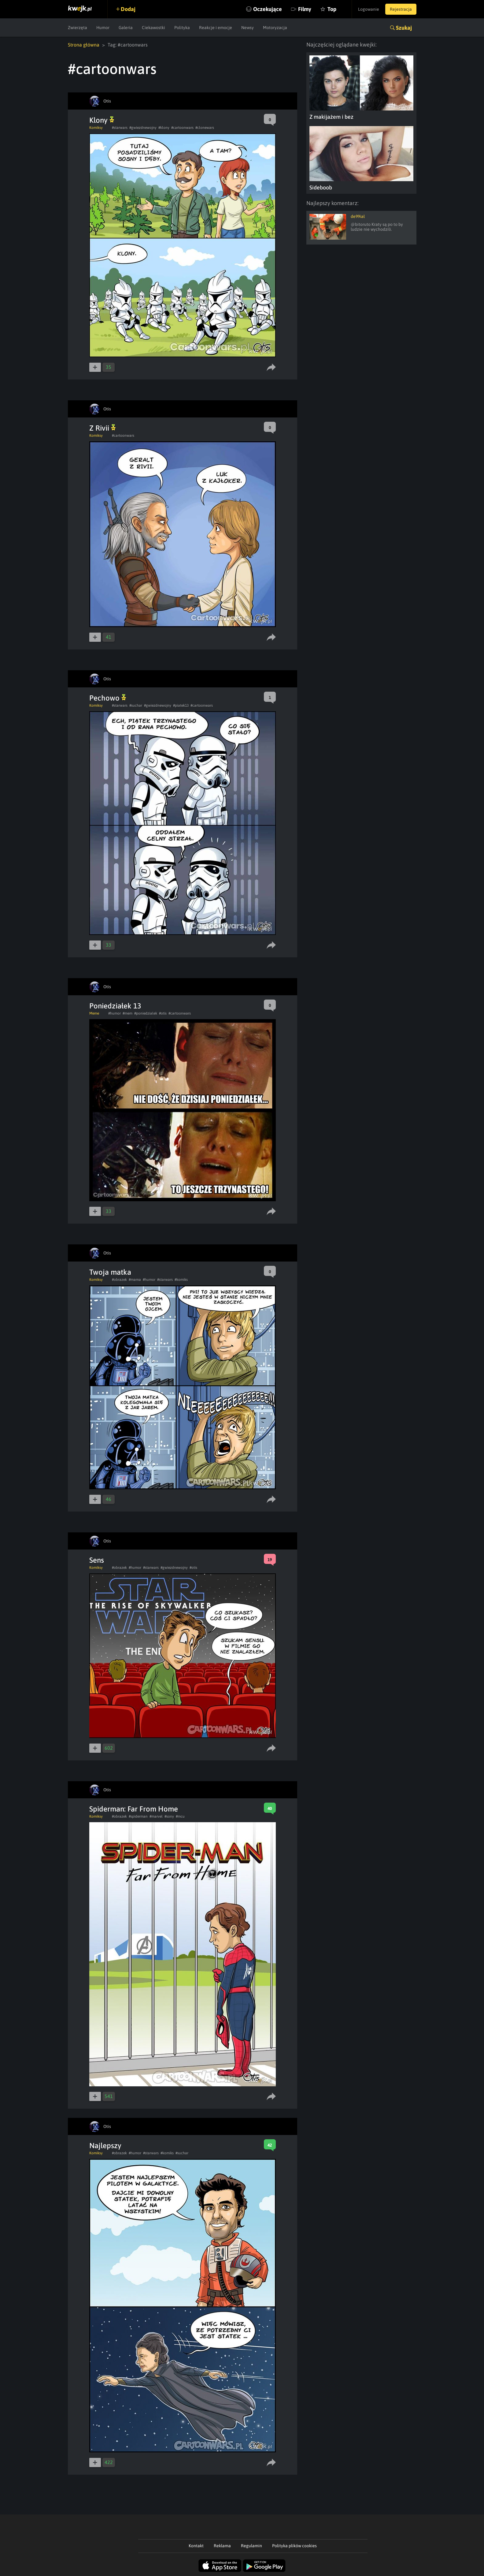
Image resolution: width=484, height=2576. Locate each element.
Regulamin (251, 2545)
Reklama (222, 2545)
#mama (135, 1279)
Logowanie (368, 9)
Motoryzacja (275, 27)
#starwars (119, 127)
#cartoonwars (182, 127)
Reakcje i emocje (215, 27)
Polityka (182, 27)
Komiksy (96, 127)
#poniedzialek (145, 1013)
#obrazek (119, 1279)
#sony (169, 1816)
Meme (94, 1013)
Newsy (247, 27)
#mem (127, 1013)
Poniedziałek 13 (115, 1006)
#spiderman (138, 1816)
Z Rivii (102, 428)
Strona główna (83, 44)
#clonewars (204, 127)
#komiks (181, 1279)
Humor (102, 27)
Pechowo (107, 698)
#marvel (156, 1816)
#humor (114, 1013)
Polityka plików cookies (294, 2545)
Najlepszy (105, 2145)
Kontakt (196, 2545)
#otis (163, 1013)
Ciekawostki (153, 27)
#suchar (135, 705)
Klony (101, 120)
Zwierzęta (77, 27)
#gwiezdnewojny (143, 127)
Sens (96, 1560)
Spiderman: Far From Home (133, 1809)
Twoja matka (110, 1272)
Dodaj (128, 9)
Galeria (126, 27)
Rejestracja (401, 9)
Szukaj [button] (404, 27)
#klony (163, 127)
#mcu (180, 1816)
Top (331, 9)
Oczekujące (267, 9)
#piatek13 (181, 705)
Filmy (304, 9)
